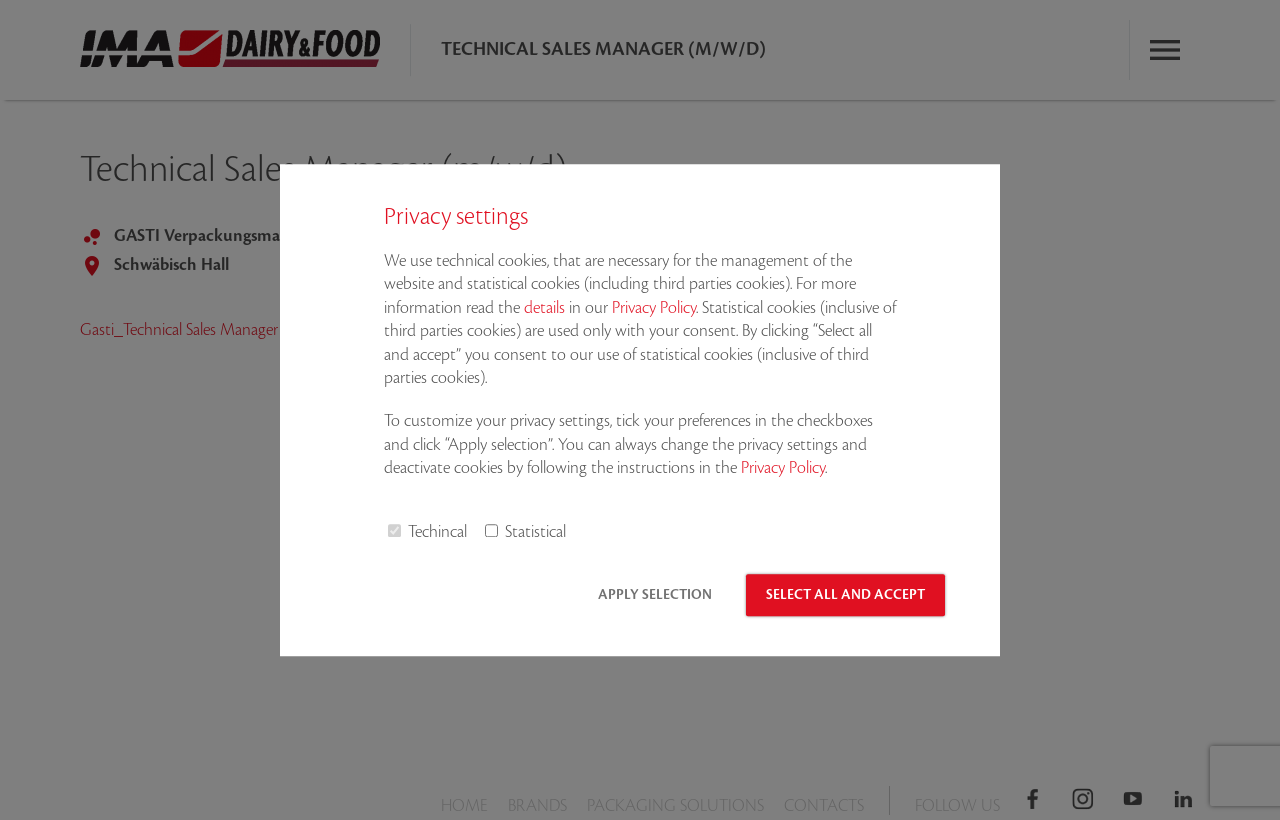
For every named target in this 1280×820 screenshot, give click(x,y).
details (544, 308)
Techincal (437, 532)
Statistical (535, 532)
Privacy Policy (654, 308)
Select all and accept (845, 594)
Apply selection (655, 594)
